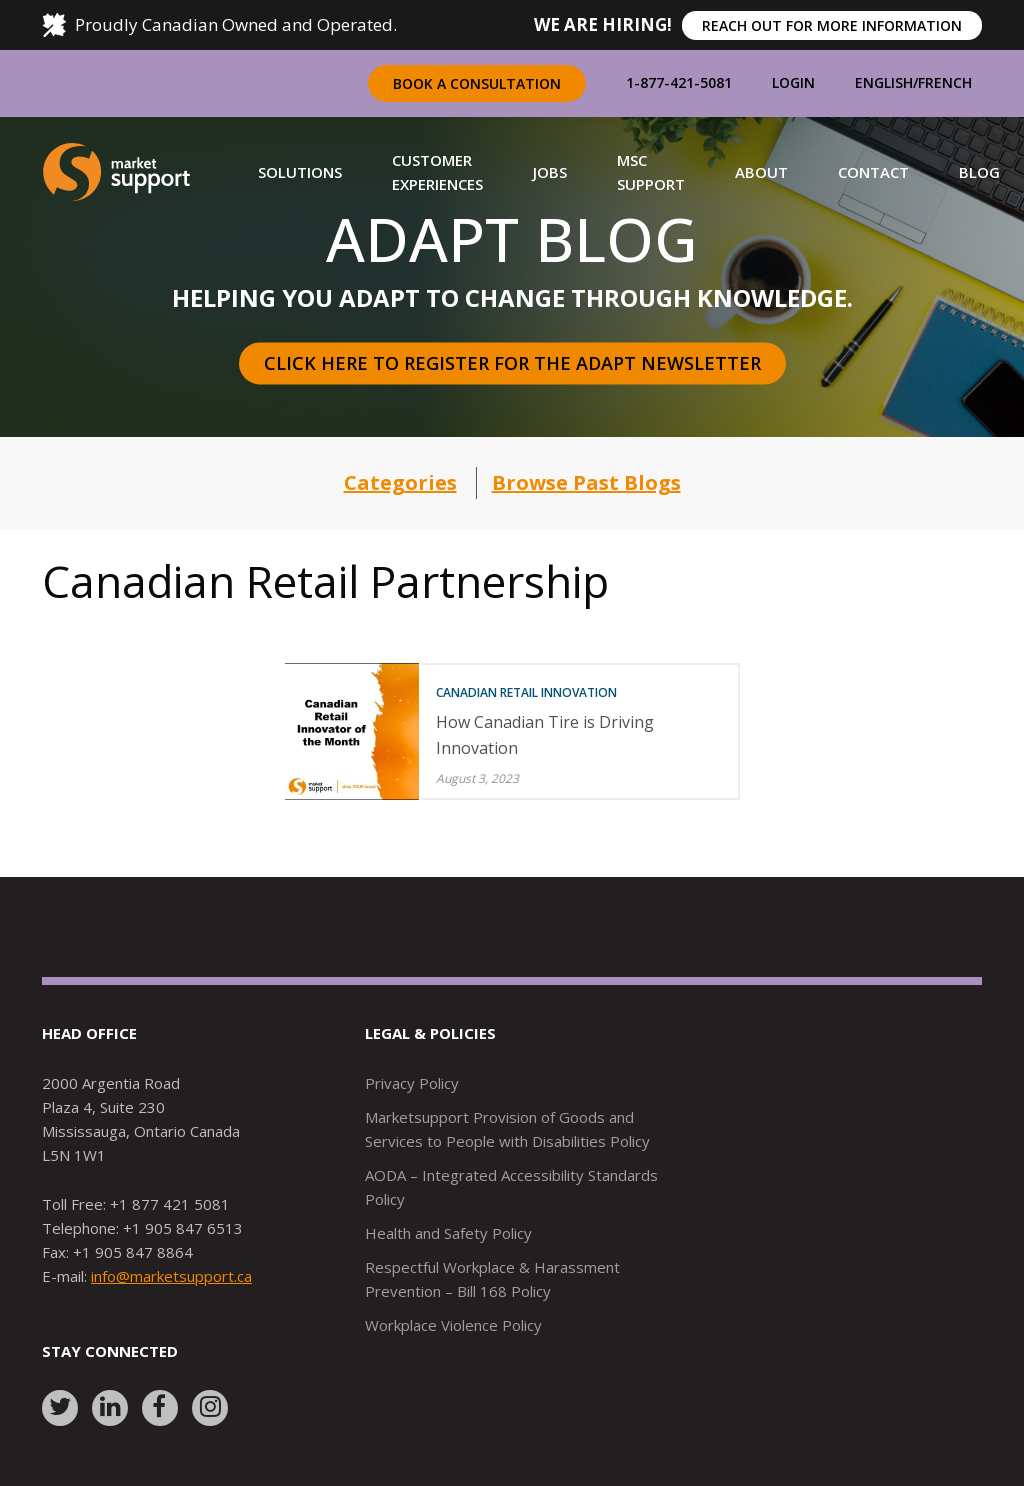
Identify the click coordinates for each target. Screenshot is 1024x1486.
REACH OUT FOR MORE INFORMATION (832, 25)
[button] (300, 172)
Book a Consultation (477, 83)
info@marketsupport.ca (171, 1276)
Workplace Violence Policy (453, 1325)
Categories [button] (400, 482)
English (884, 82)
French (945, 82)
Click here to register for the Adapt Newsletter (512, 363)
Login (793, 82)
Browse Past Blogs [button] (586, 482)
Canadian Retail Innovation (526, 692)
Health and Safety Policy (448, 1233)
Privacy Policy (412, 1083)
